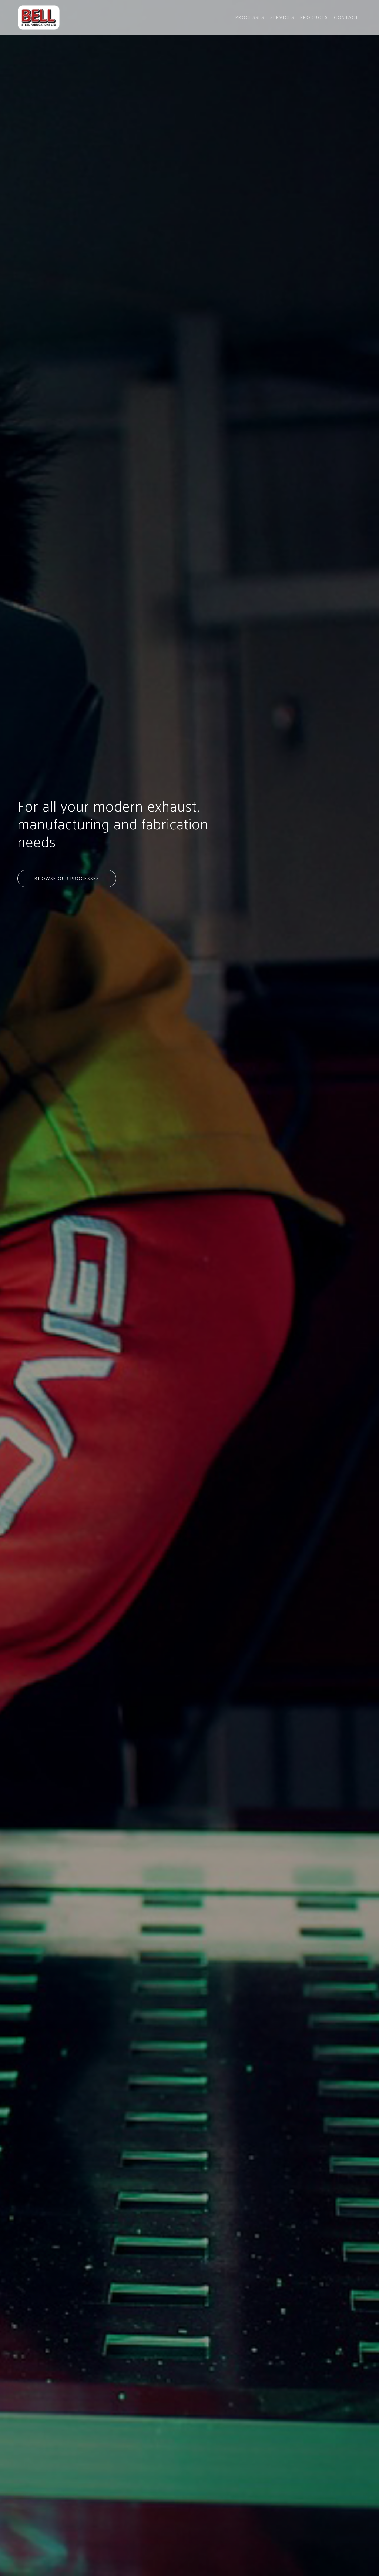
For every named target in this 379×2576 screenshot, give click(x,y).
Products (314, 17)
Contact (346, 17)
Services (282, 17)
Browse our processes (66, 878)
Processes (249, 17)
